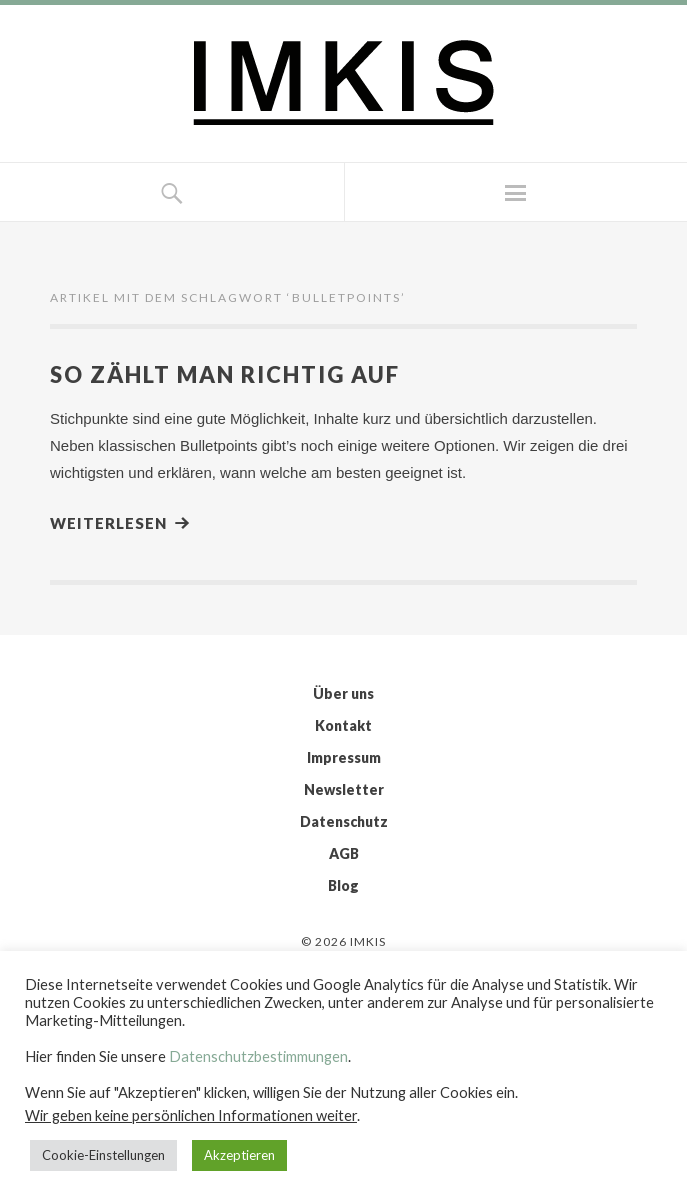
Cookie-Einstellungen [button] (103, 1155)
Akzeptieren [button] (239, 1155)
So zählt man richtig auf (225, 374)
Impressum (344, 757)
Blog (343, 885)
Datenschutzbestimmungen (258, 1056)
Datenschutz (344, 821)
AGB (344, 853)
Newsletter (344, 789)
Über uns (343, 693)
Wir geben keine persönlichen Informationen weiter (191, 1115)
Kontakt (343, 725)
